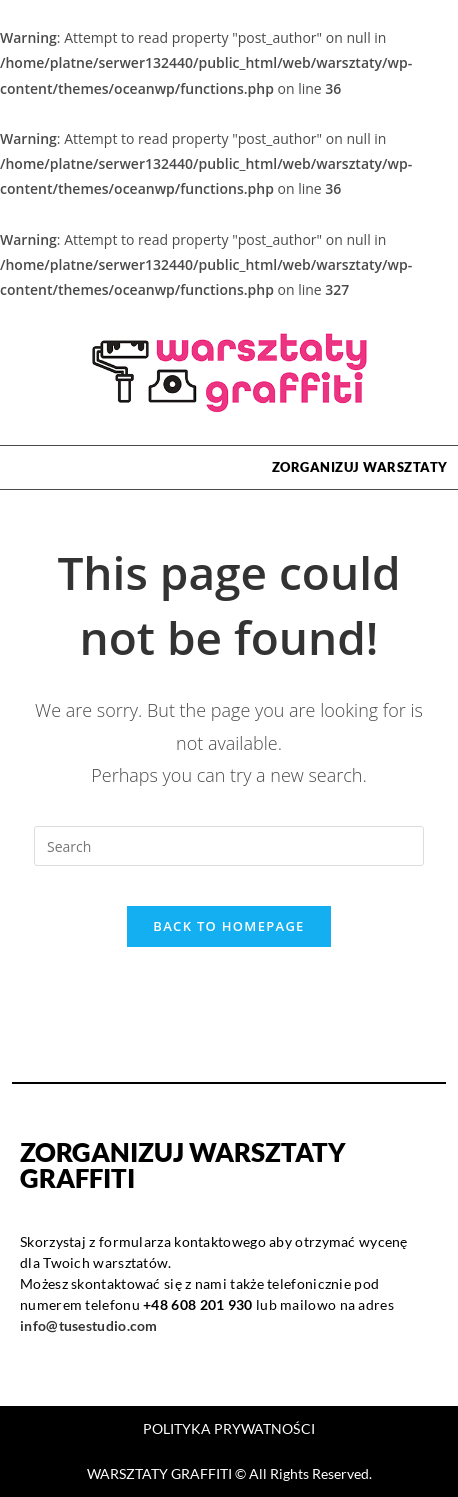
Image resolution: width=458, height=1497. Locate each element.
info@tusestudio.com (89, 1325)
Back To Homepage (228, 926)
